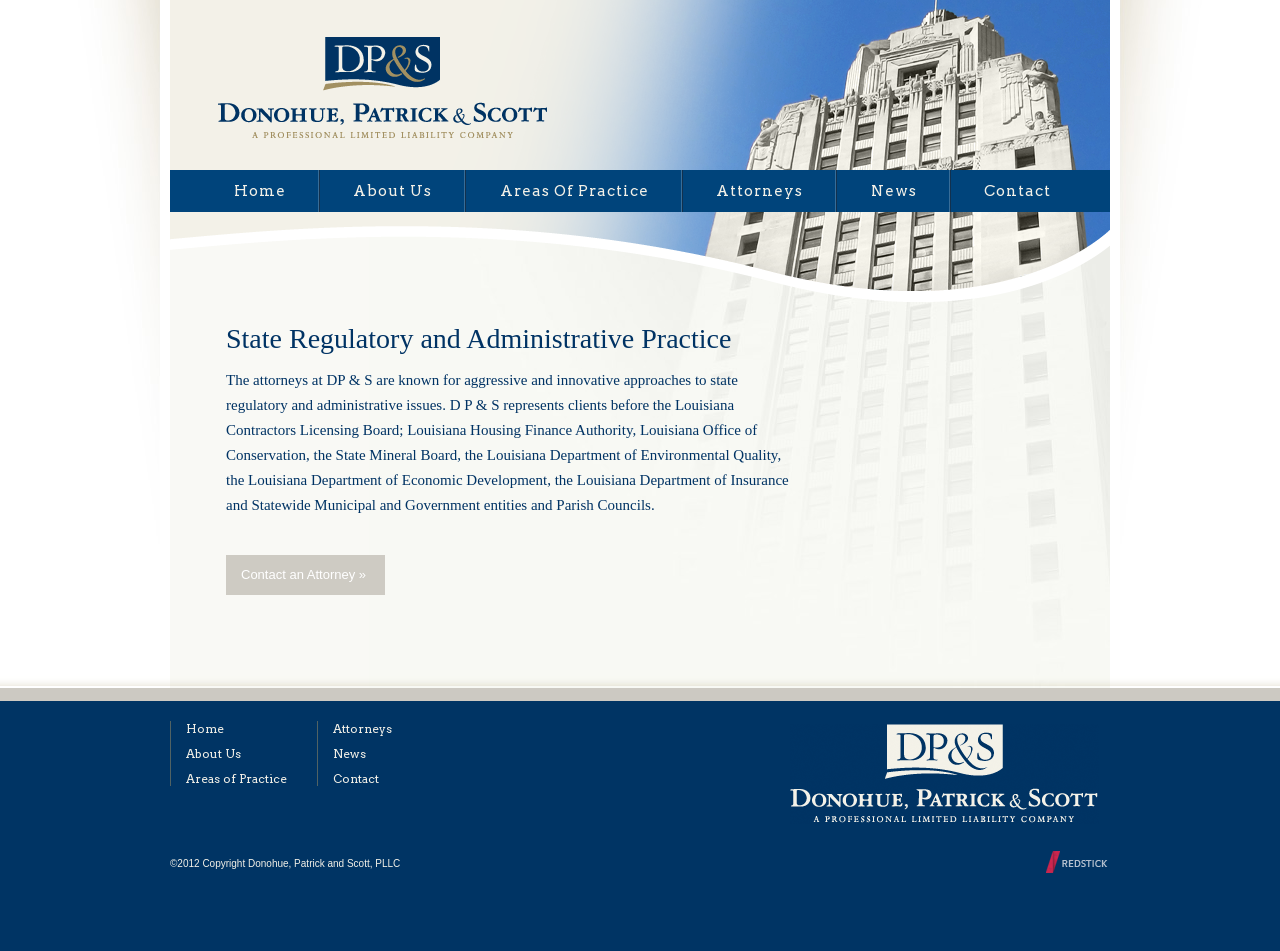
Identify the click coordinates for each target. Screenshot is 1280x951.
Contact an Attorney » (303, 574)
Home (260, 191)
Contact (1017, 191)
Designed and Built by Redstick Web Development (1077, 862)
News (894, 191)
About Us (392, 191)
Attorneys (759, 191)
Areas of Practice (574, 191)
